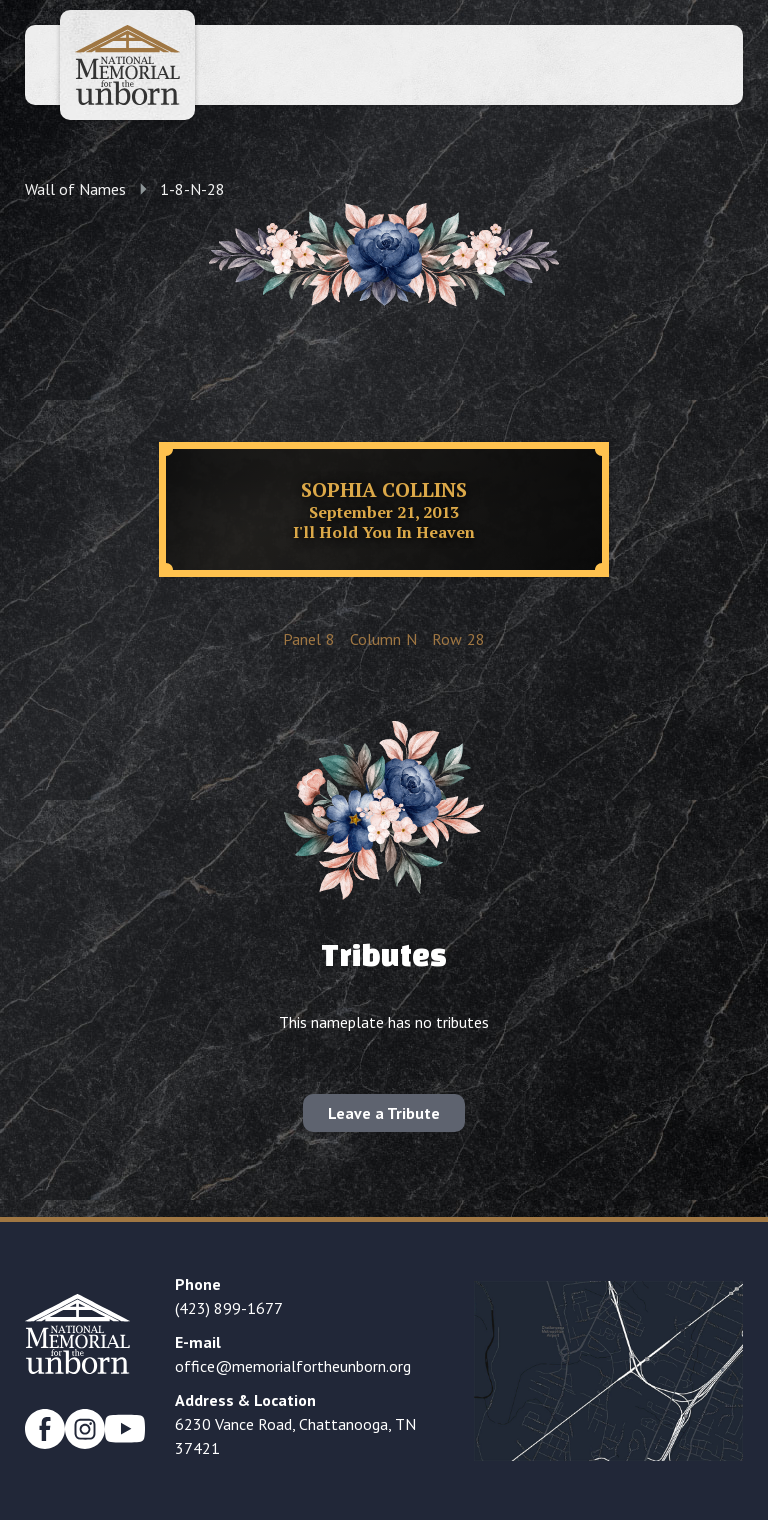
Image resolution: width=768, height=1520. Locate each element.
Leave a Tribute (384, 1113)
